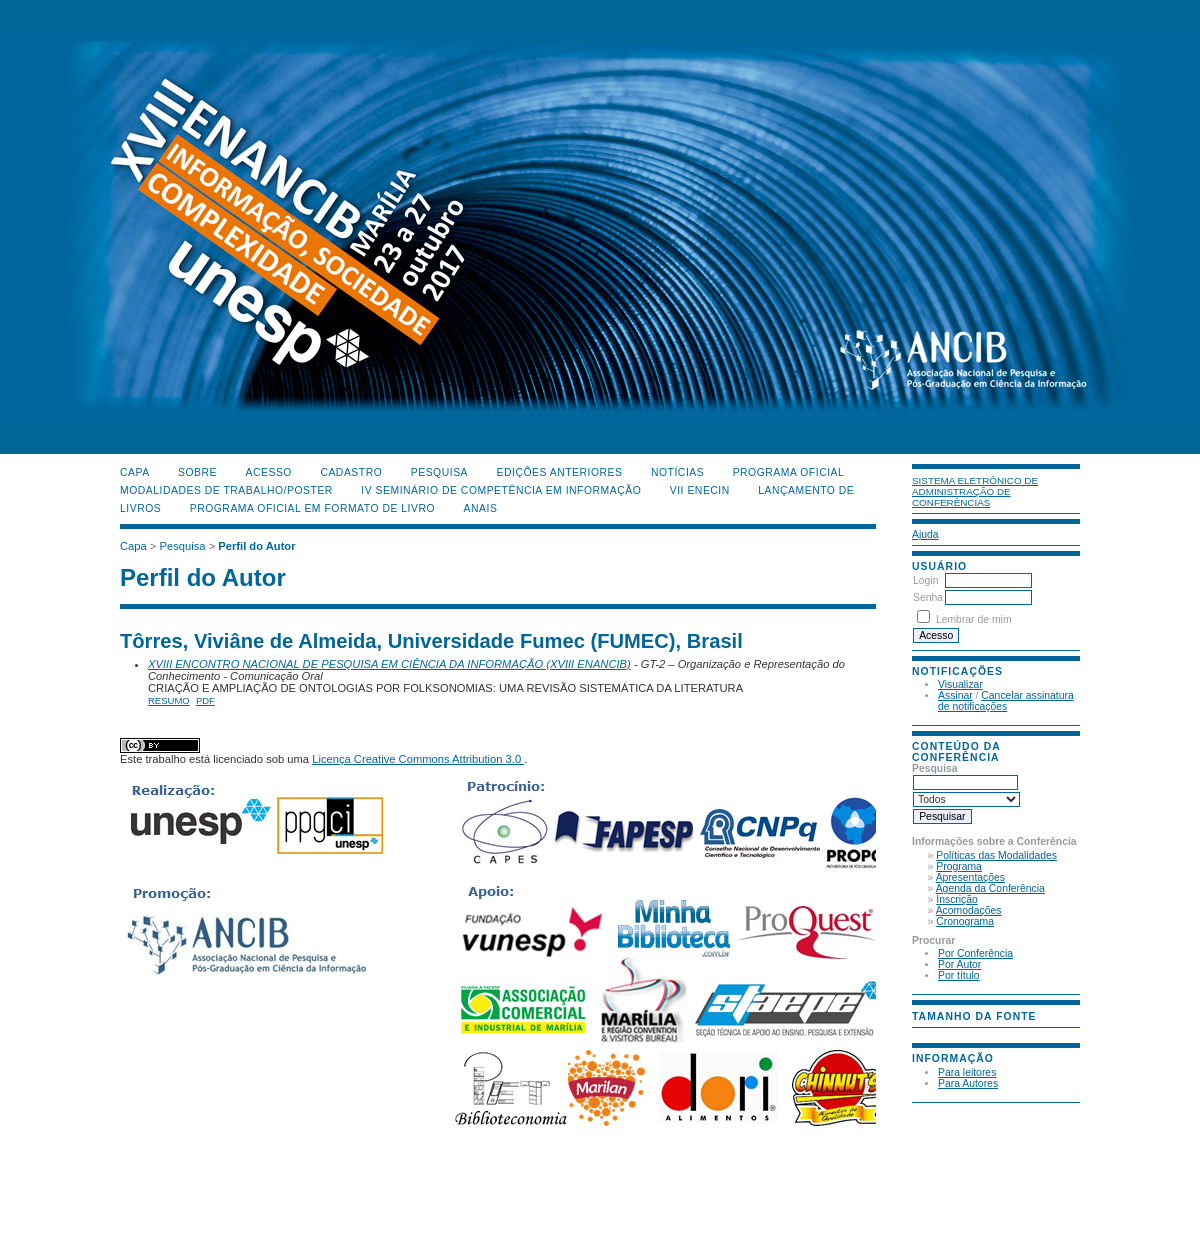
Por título (959, 975)
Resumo (169, 700)
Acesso (269, 472)
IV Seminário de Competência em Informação (501, 490)
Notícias (677, 472)
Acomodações (969, 910)
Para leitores (967, 1072)
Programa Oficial (789, 472)
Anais (481, 508)
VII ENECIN (700, 490)
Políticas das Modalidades (996, 855)
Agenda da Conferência (990, 888)
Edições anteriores (560, 472)
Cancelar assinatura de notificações (1006, 701)
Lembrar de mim (974, 619)
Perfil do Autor (256, 546)
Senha (928, 597)
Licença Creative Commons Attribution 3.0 (418, 759)
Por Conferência (975, 953)
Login (925, 580)
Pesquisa (439, 472)
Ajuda (925, 534)
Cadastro (351, 472)
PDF (205, 700)
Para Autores (968, 1083)
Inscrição (957, 899)
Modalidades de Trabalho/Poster (226, 490)
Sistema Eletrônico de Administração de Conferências (975, 491)
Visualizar (960, 684)
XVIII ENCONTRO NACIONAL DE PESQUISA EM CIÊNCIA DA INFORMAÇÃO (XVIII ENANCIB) (389, 664)
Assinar (955, 695)
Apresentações (970, 877)
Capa (135, 472)
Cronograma (965, 921)
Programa (959, 866)
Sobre (197, 472)
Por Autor (959, 964)
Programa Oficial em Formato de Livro (312, 508)
